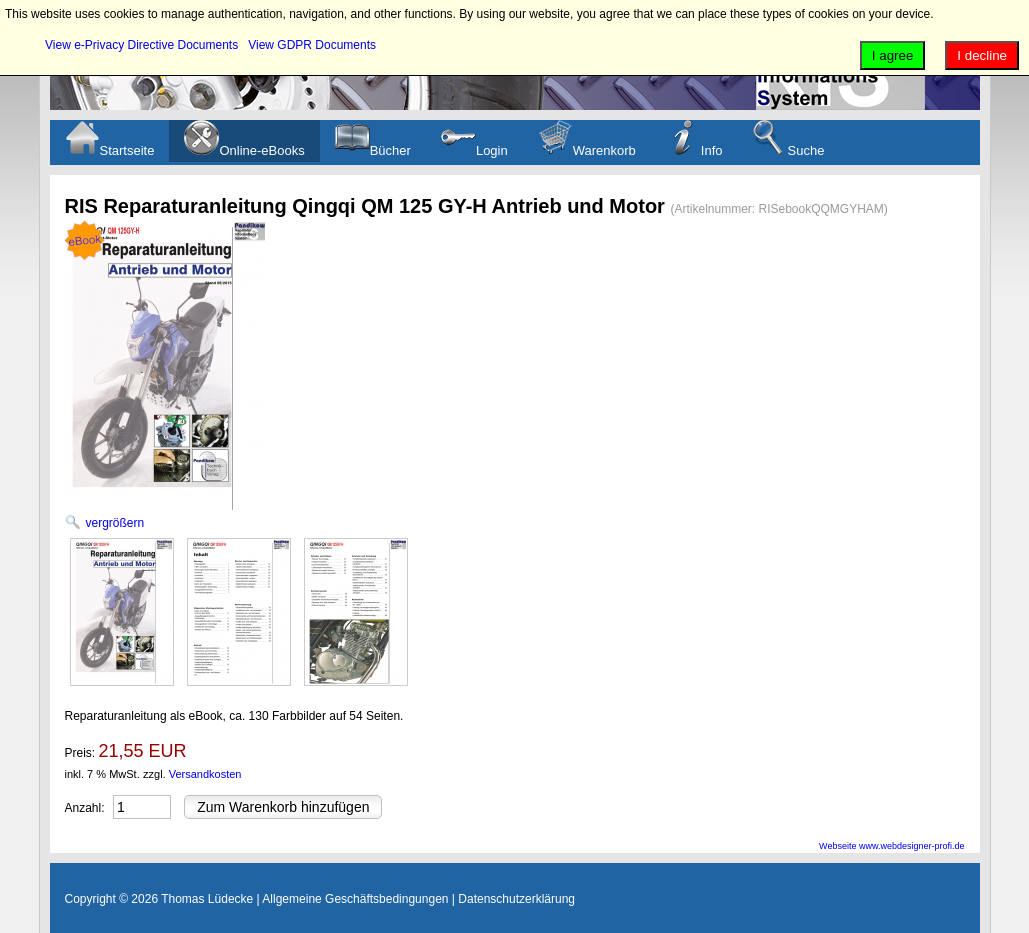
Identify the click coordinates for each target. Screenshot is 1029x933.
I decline (982, 55)
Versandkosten (205, 774)
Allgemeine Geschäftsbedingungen (355, 899)
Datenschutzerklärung (516, 899)
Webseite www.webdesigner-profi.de (891, 846)
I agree (893, 55)
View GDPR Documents (312, 45)
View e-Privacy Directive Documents (141, 45)
